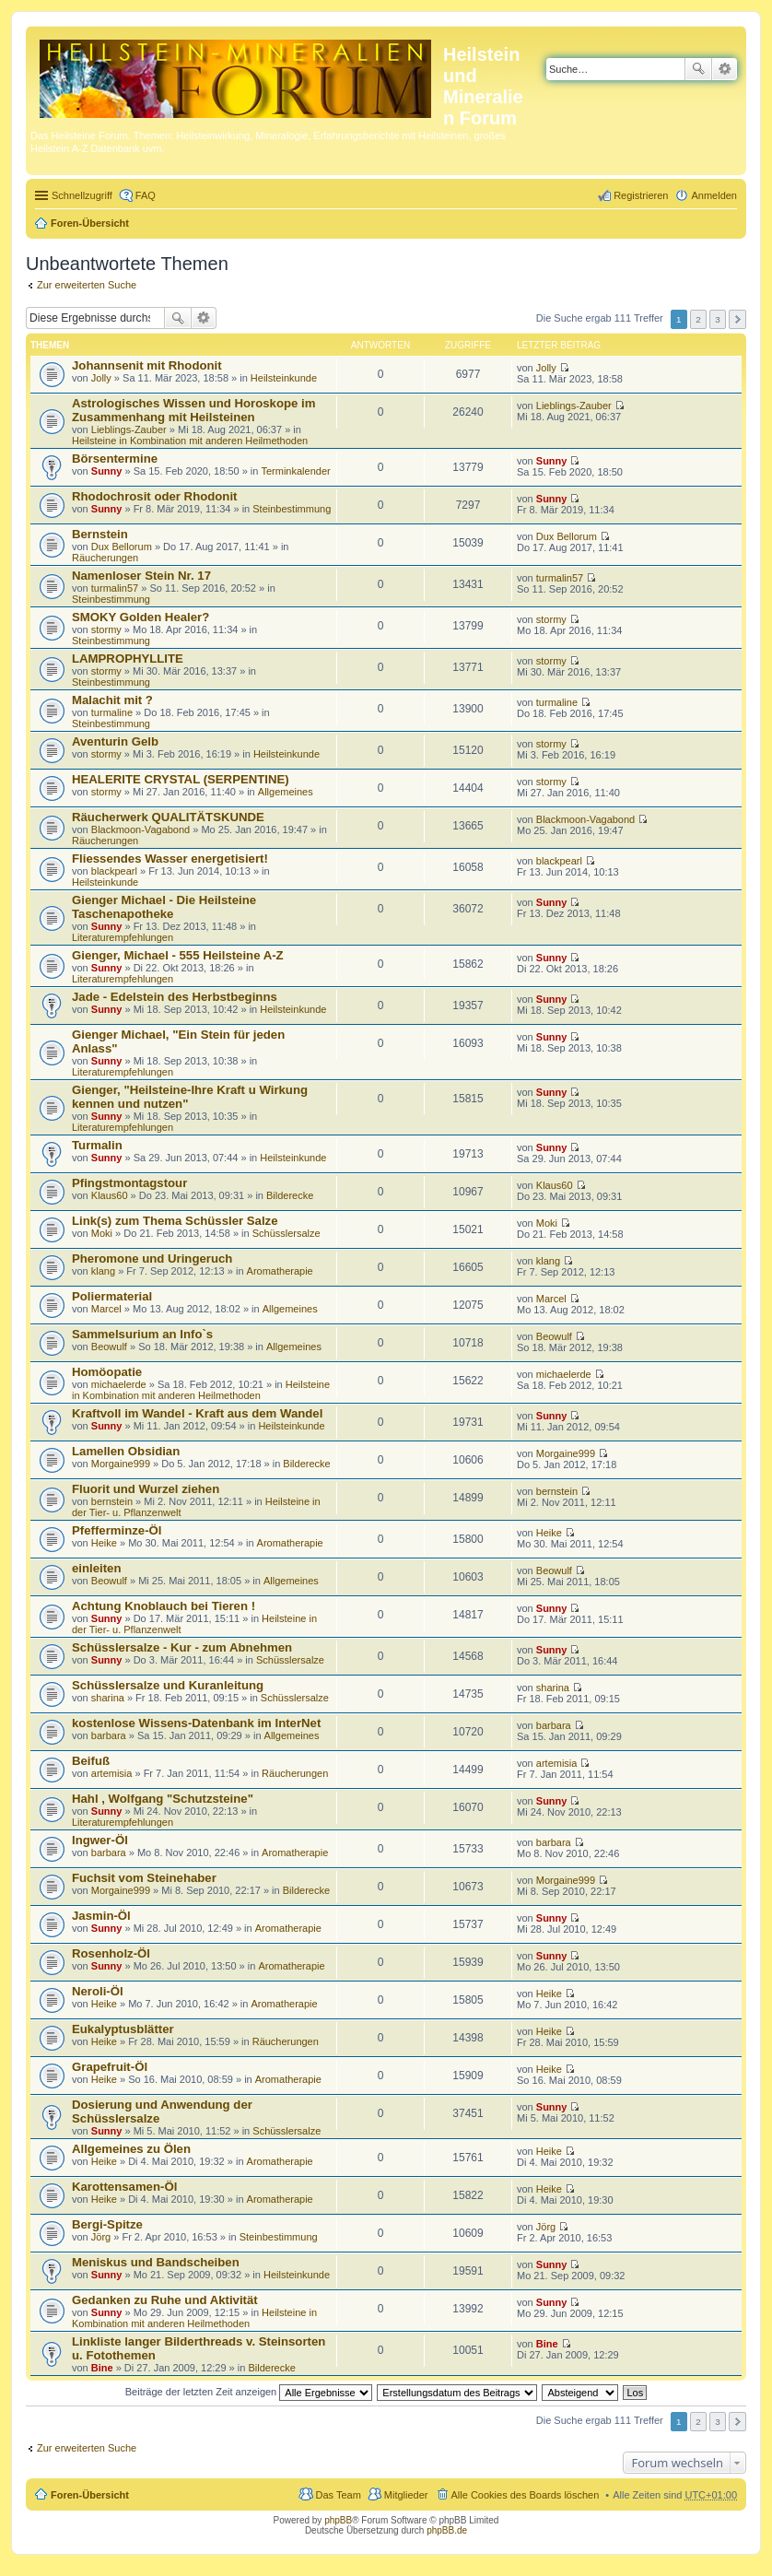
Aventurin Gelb (115, 741)
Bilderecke (289, 1195)
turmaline (112, 712)
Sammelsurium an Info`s (142, 1334)
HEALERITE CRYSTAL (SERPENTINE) (180, 779)
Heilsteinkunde (284, 377)
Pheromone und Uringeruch (152, 1258)
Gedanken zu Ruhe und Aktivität (165, 2300)
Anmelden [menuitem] (714, 195)
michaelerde (118, 1384)
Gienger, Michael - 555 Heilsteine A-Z (178, 955)
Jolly (101, 377)
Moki (101, 1233)
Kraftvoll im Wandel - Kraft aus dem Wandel (197, 1413)
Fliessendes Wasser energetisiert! (170, 858)
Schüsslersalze (286, 1233)
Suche (698, 69)
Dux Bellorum (121, 546)
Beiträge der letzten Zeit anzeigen (249, 2391)
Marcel (106, 1308)
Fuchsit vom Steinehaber (144, 1878)
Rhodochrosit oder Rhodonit (154, 496)
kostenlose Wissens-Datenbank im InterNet (196, 1723)
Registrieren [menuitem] (641, 195)
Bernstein (100, 534)
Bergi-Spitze (107, 2224)
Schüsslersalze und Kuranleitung (167, 1685)
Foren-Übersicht (90, 223)
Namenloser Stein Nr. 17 (141, 575)
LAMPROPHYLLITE (127, 658)
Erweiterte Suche (724, 69)
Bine (102, 2367)
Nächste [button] (737, 319)
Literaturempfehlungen (122, 937)
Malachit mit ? (112, 700)
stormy (106, 629)
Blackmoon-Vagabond (140, 829)
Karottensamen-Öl (124, 2187)
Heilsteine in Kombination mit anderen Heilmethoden (190, 440)
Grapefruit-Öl (109, 2067)
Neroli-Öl (97, 1991)
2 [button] (698, 319)
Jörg (101, 2236)
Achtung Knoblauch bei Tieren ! (163, 1606)
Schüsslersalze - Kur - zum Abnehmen (182, 1647)
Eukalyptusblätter (123, 2029)
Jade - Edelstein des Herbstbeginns (174, 997)
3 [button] (717, 319)
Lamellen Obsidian (126, 1451)
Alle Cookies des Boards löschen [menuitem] (525, 2494)
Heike (104, 1542)
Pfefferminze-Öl (116, 1530)
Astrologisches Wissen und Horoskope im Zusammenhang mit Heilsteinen (193, 410)
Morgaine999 (120, 1463)
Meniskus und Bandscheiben (156, 2262)
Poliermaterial (112, 1296)
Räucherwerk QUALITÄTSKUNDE (168, 817)
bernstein (112, 1501)
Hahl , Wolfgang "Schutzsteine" (162, 1799)
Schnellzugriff (82, 195)
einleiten (97, 1568)
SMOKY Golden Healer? (140, 617)
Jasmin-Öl (101, 1916)
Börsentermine (115, 458)
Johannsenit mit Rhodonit (147, 365)
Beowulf (109, 1346)
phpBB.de (447, 2530)
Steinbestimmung (291, 508)
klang (103, 1270)
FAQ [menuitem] (145, 195)
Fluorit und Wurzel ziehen (145, 1489)
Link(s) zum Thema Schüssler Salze (175, 1221)
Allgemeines (285, 791)
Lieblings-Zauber (129, 429)
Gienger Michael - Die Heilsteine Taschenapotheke (164, 907)
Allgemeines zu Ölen (131, 2149)
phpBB (338, 2520)
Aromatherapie (280, 1270)
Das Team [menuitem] (337, 2494)
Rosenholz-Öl (111, 1953)
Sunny (107, 470)
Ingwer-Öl (100, 1840)
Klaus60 (109, 1195)
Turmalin (97, 1145)
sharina (107, 1697)
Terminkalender (295, 470)
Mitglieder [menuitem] (406, 2494)
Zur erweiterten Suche (86, 284)
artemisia (112, 1773)
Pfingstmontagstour (129, 1183)
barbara (108, 1735)
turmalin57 (114, 588)
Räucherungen (105, 557)
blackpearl (114, 870)
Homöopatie (107, 1372)
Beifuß (91, 1761)
